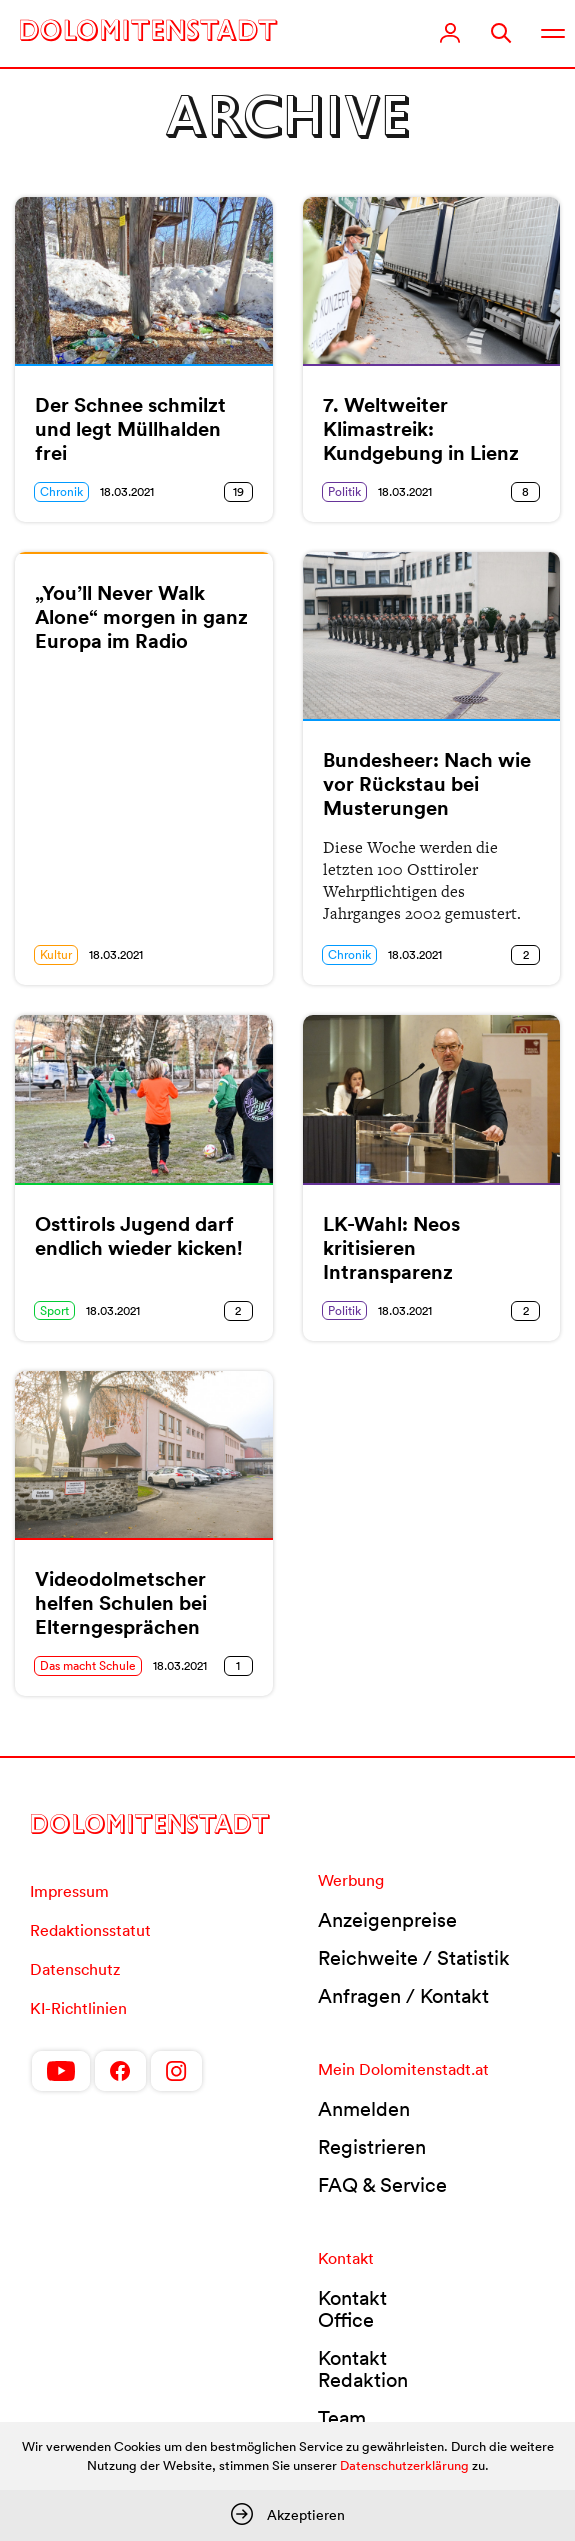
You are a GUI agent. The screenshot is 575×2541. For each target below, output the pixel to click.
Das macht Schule (88, 1665)
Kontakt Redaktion (363, 2369)
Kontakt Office (352, 2309)
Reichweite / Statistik (414, 1958)
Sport (54, 1310)
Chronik (61, 491)
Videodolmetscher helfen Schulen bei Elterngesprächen (121, 1603)
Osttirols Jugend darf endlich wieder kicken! (139, 1236)
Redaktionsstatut (90, 1930)
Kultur (56, 954)
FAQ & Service (382, 2185)
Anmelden (364, 2109)
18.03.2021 (127, 491)
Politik (344, 491)
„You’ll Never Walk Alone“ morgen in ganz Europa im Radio (141, 617)
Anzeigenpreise (387, 1920)
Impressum (69, 1891)
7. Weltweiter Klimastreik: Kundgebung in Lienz (421, 429)
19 (238, 491)
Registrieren (372, 2147)
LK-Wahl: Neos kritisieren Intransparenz (391, 1248)
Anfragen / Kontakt (403, 1996)
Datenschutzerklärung (404, 2465)
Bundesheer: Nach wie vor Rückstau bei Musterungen (427, 784)
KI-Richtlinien (78, 2008)
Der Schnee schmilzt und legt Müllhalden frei (130, 429)
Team (342, 2418)
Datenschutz (75, 1969)
